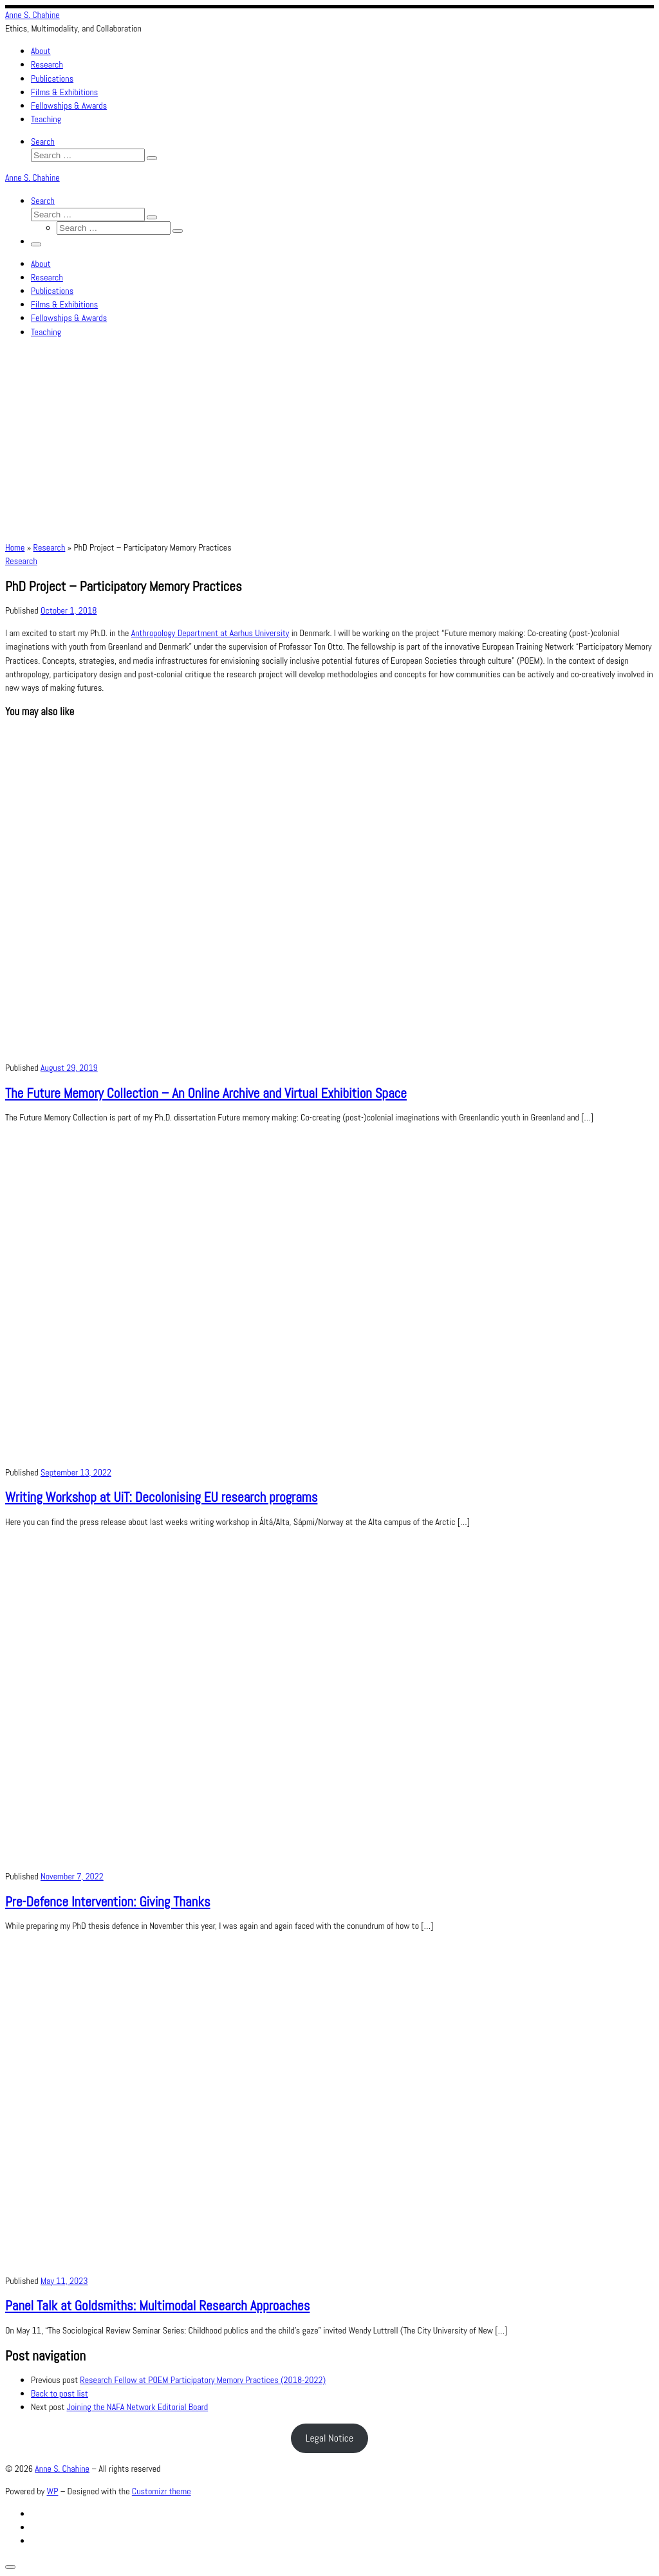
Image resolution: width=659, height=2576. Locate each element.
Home (14, 547)
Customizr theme (161, 2491)
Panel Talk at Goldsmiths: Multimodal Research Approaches (157, 2305)
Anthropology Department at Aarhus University (210, 633)
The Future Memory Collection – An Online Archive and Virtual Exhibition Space (206, 1093)
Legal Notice (330, 2438)
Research (49, 547)
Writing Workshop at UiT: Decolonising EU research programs (161, 1497)
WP (53, 2491)
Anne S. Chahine (62, 2468)
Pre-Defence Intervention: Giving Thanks (107, 1901)
